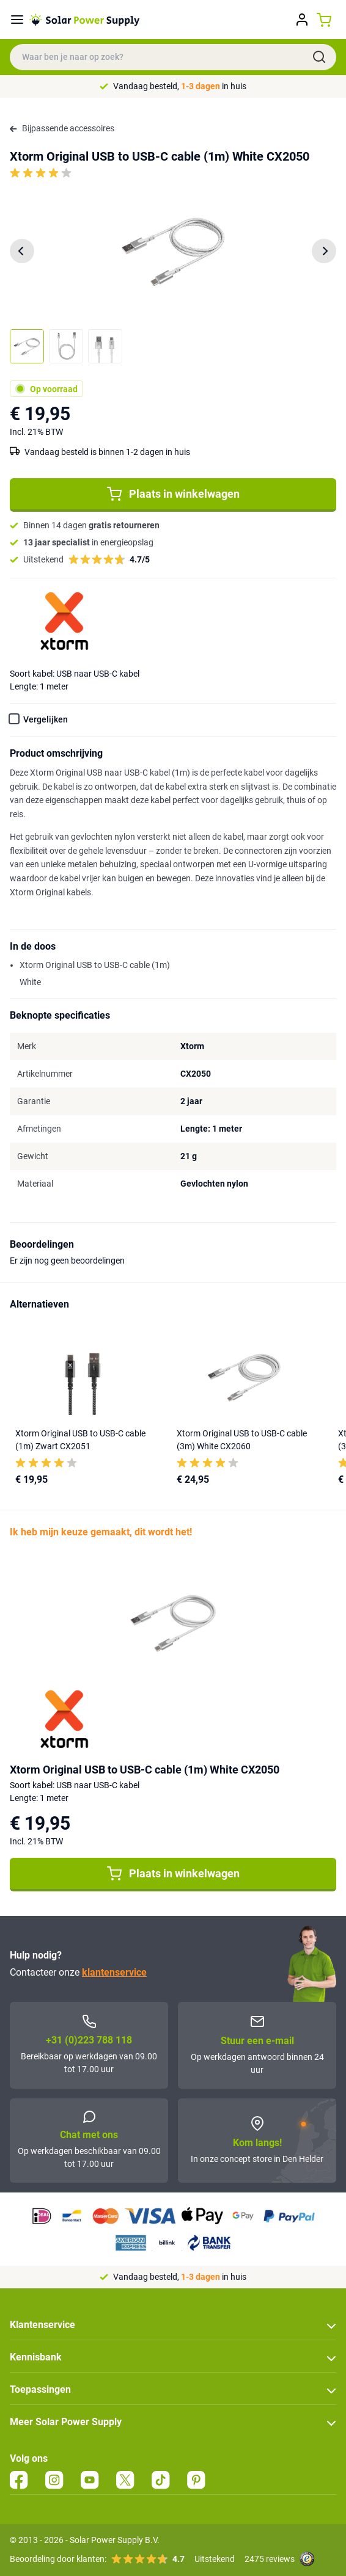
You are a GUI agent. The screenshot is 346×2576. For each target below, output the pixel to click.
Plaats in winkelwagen (173, 494)
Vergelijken (45, 719)
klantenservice (114, 1972)
